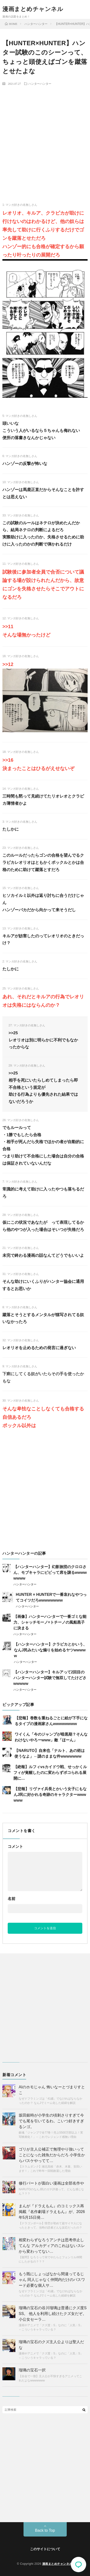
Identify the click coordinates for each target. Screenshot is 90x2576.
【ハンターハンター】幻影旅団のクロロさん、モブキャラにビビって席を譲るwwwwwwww (50, 1572)
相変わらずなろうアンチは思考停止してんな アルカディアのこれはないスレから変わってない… (52, 2245)
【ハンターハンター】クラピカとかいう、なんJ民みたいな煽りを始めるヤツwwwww (50, 1650)
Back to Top (45, 2530)
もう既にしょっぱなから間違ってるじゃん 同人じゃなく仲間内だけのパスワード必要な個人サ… (52, 2279)
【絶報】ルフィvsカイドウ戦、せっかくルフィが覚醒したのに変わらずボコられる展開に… (50, 1772)
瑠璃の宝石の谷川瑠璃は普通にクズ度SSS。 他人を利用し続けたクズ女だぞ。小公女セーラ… (53, 2313)
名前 (11, 1899)
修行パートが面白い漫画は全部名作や (51, 2183)
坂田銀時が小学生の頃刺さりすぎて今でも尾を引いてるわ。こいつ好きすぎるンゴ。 (51, 2121)
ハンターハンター (39, 83)
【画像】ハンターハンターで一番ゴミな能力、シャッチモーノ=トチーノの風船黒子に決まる (49, 1622)
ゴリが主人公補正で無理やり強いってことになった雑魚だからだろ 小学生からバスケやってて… (52, 2155)
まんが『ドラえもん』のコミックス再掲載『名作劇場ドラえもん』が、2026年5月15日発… (52, 2211)
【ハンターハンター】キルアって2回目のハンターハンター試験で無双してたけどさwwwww (49, 1678)
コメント (15, 1846)
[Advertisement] (45, 136)
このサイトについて (45, 2549)
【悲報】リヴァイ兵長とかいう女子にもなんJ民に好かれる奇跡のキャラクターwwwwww (50, 1794)
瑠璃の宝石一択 (32, 2370)
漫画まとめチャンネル (32, 9)
